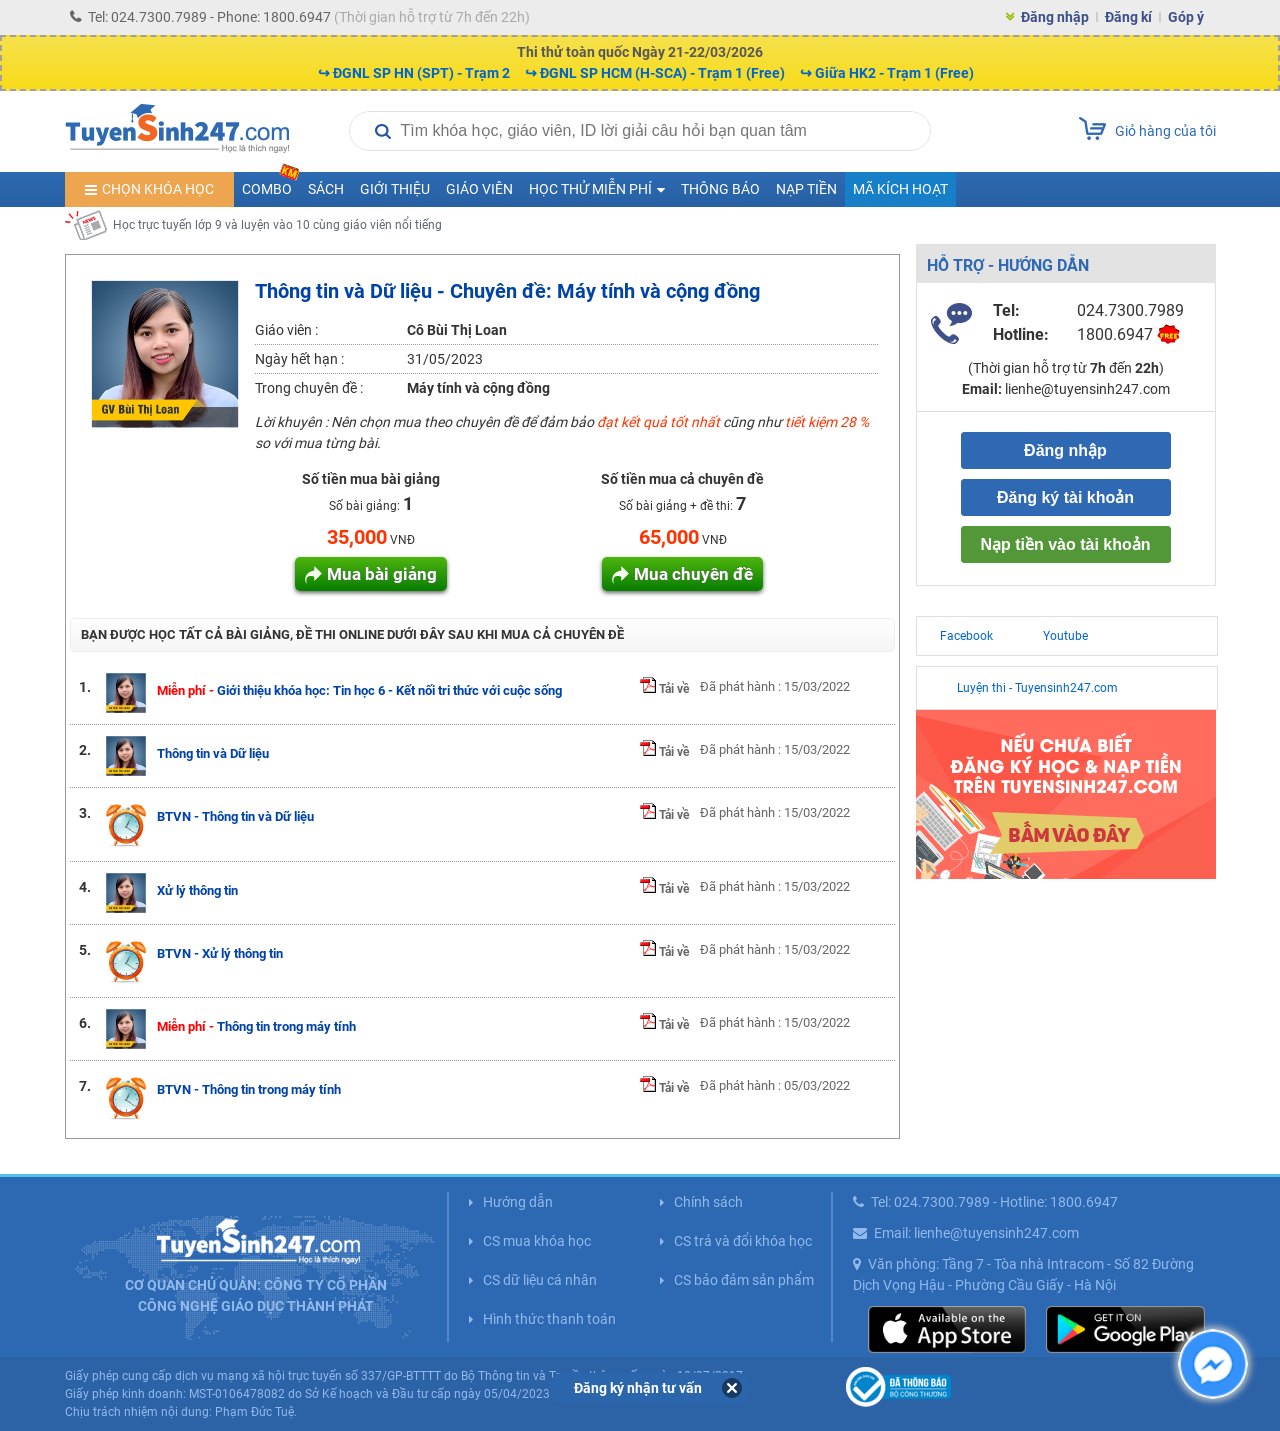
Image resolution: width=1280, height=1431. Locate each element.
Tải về (664, 689)
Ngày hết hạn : (299, 359)
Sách (326, 189)
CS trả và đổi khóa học (743, 1241)
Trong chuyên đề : (309, 388)
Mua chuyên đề (693, 574)
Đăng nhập (1055, 17)
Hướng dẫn (518, 1202)
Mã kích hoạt (900, 189)
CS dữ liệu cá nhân (540, 1280)
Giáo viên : (286, 330)
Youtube (1065, 636)
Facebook (966, 636)
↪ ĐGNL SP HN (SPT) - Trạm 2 (414, 73)
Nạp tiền (806, 189)
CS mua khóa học (537, 1241)
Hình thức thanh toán (549, 1319)
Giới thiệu (395, 189)
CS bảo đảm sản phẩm (744, 1280)
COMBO (271, 184)
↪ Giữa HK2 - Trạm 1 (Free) (887, 73)
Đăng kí (1128, 17)
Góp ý (1186, 17)
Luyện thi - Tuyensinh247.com (1037, 688)
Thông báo (720, 189)
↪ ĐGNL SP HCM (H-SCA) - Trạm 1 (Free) (655, 73)
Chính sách (708, 1202)
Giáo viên (479, 189)
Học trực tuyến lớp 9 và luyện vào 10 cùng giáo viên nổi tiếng (277, 225)
